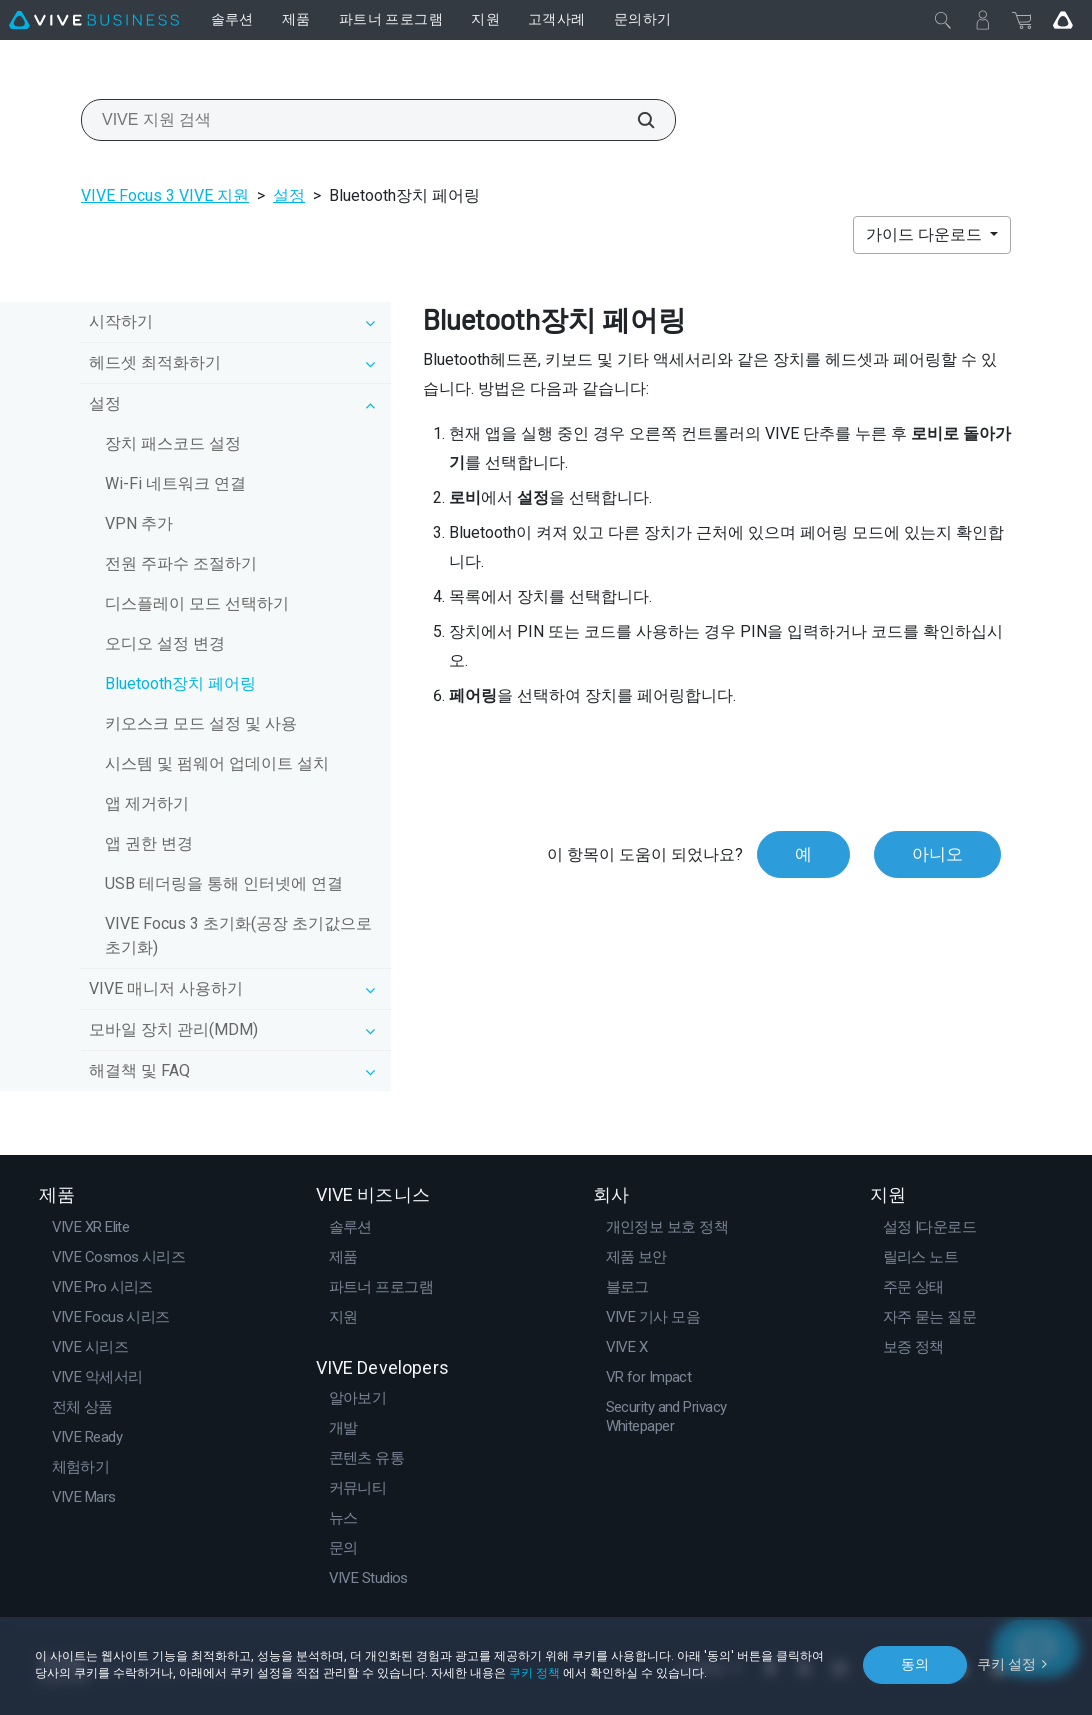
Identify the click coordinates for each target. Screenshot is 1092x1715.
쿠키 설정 (1006, 1664)
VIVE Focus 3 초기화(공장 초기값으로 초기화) (238, 935)
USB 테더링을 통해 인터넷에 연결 (224, 883)
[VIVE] (94, 20)
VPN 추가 (139, 523)
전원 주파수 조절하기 (181, 563)
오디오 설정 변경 (165, 643)
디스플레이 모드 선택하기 (197, 603)
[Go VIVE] (1063, 20)
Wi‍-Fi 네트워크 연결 (175, 483)
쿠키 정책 (534, 1673)
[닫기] (943, 20)
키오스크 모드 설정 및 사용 (201, 723)
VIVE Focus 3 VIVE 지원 (165, 195)
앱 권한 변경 (149, 843)
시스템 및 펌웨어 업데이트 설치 (217, 763)
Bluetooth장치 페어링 (180, 683)
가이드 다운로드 (926, 234)
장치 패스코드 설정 (173, 443)
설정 (289, 195)
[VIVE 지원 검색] (635, 120)
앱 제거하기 (147, 803)
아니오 (937, 854)
